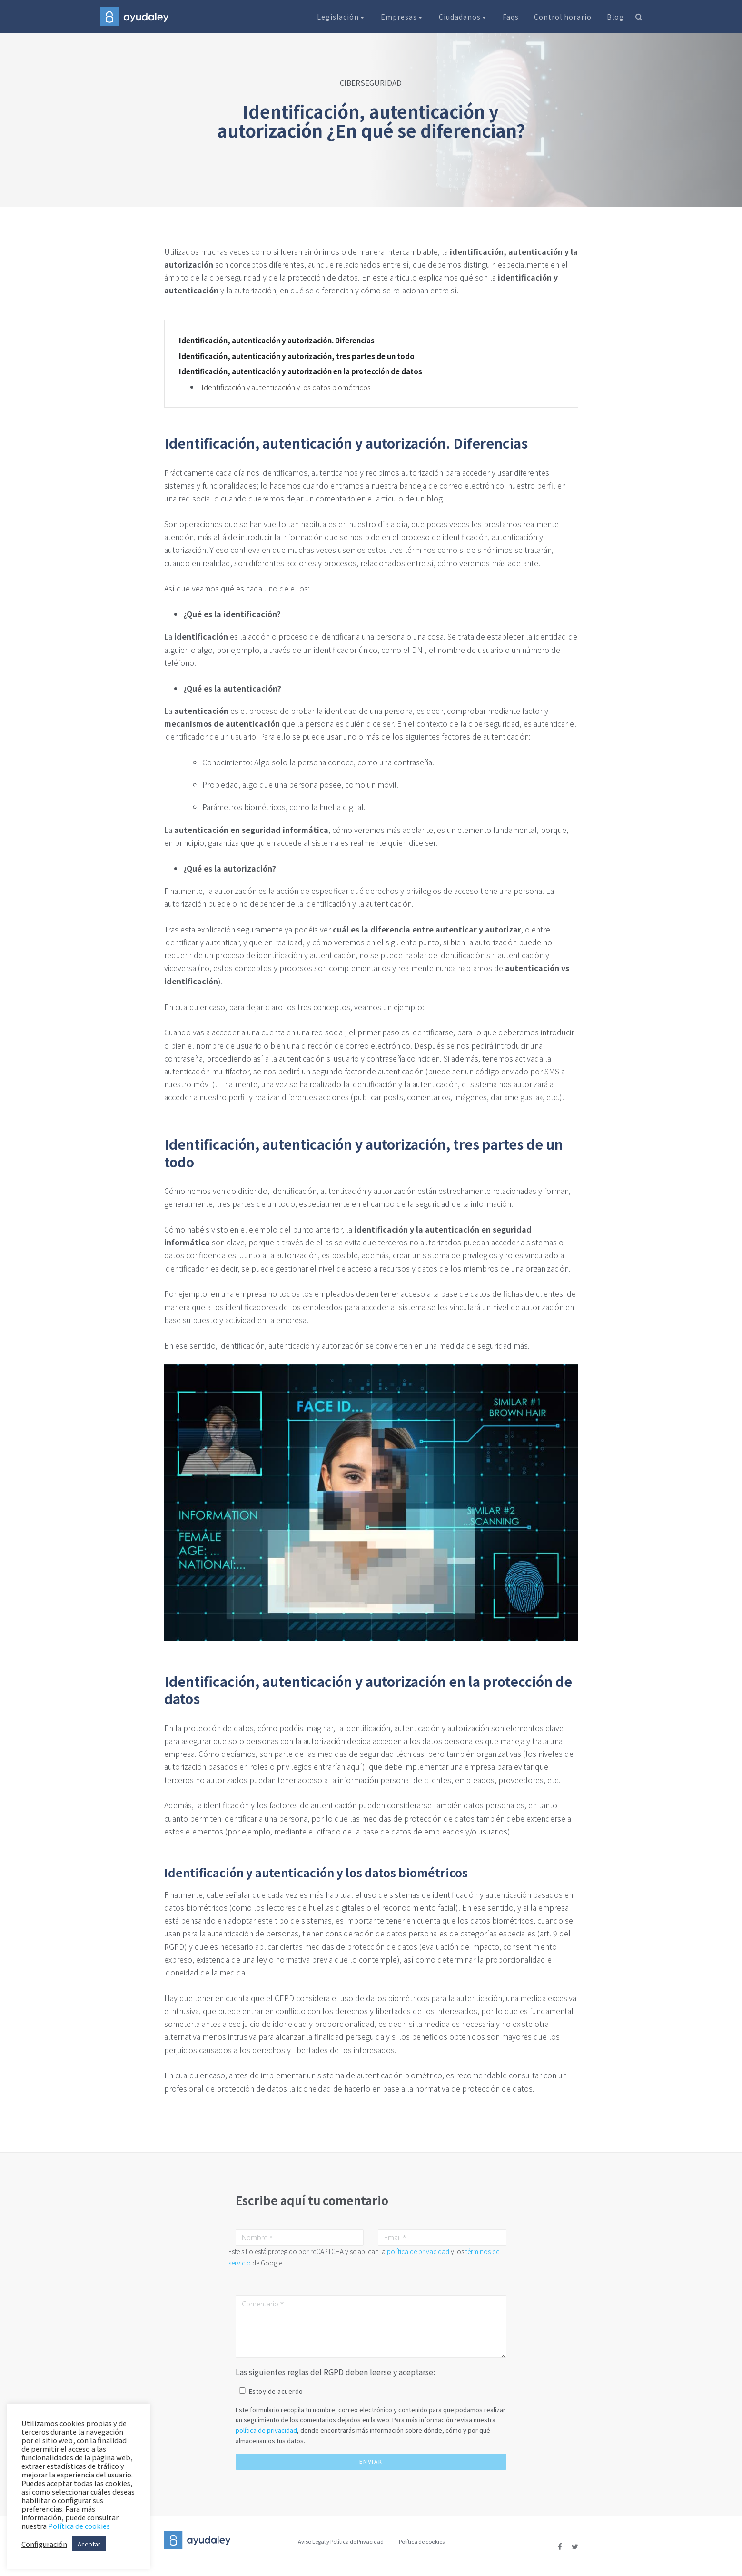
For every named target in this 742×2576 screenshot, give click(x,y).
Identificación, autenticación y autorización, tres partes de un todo (297, 356)
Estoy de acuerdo (276, 2391)
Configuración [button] (44, 2544)
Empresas (402, 16)
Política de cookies (422, 2541)
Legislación (341, 16)
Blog (615, 16)
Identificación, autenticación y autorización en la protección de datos (300, 371)
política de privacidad (418, 2251)
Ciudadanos (463, 16)
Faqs (511, 16)
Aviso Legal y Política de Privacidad (341, 2541)
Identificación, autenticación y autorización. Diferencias (277, 340)
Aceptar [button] (89, 2543)
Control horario (563, 16)
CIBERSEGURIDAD (371, 83)
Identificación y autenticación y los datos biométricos (286, 387)
